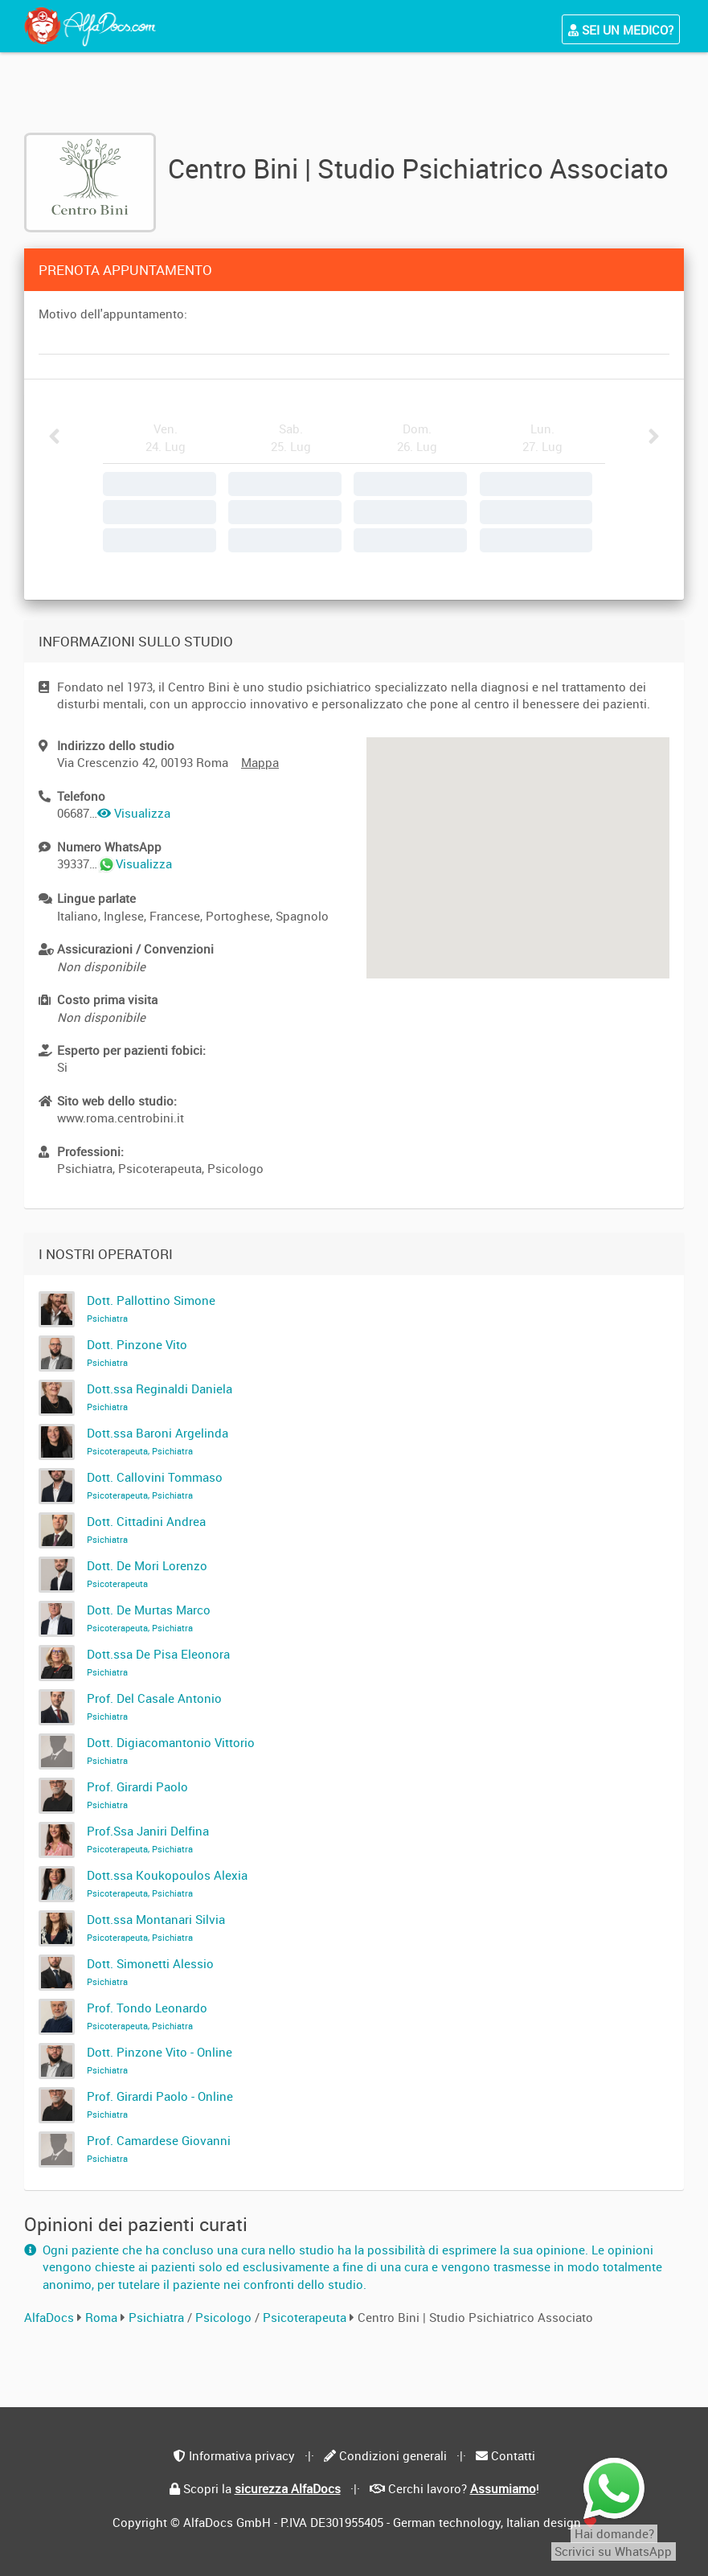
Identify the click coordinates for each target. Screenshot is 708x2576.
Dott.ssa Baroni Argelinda (157, 1441)
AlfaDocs (49, 2317)
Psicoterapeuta (306, 2317)
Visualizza (133, 813)
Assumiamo (503, 2488)
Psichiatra (158, 2317)
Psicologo (225, 2317)
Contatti (513, 2455)
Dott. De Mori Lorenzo (147, 1573)
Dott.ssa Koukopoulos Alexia (167, 1883)
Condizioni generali (393, 2455)
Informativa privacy (242, 2455)
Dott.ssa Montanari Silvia (156, 1927)
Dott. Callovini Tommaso (155, 1485)
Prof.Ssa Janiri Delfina (148, 1839)
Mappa (260, 762)
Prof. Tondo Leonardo (147, 2016)
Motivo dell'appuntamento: (113, 314)
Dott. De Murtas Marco (149, 1618)
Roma (101, 2317)
